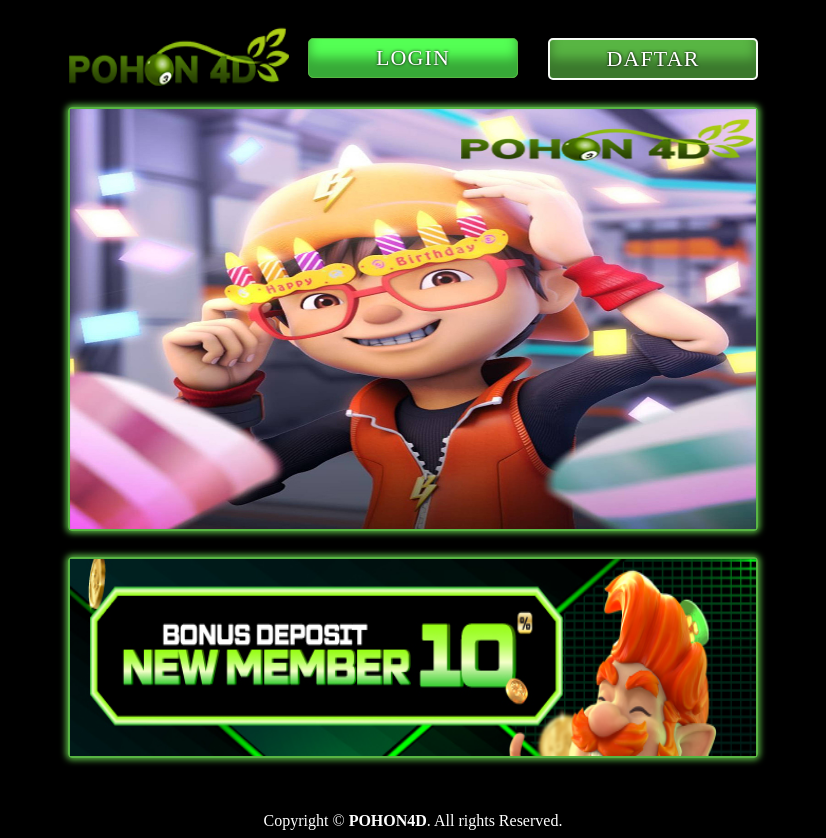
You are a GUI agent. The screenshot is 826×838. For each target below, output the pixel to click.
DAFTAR (653, 58)
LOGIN (413, 57)
